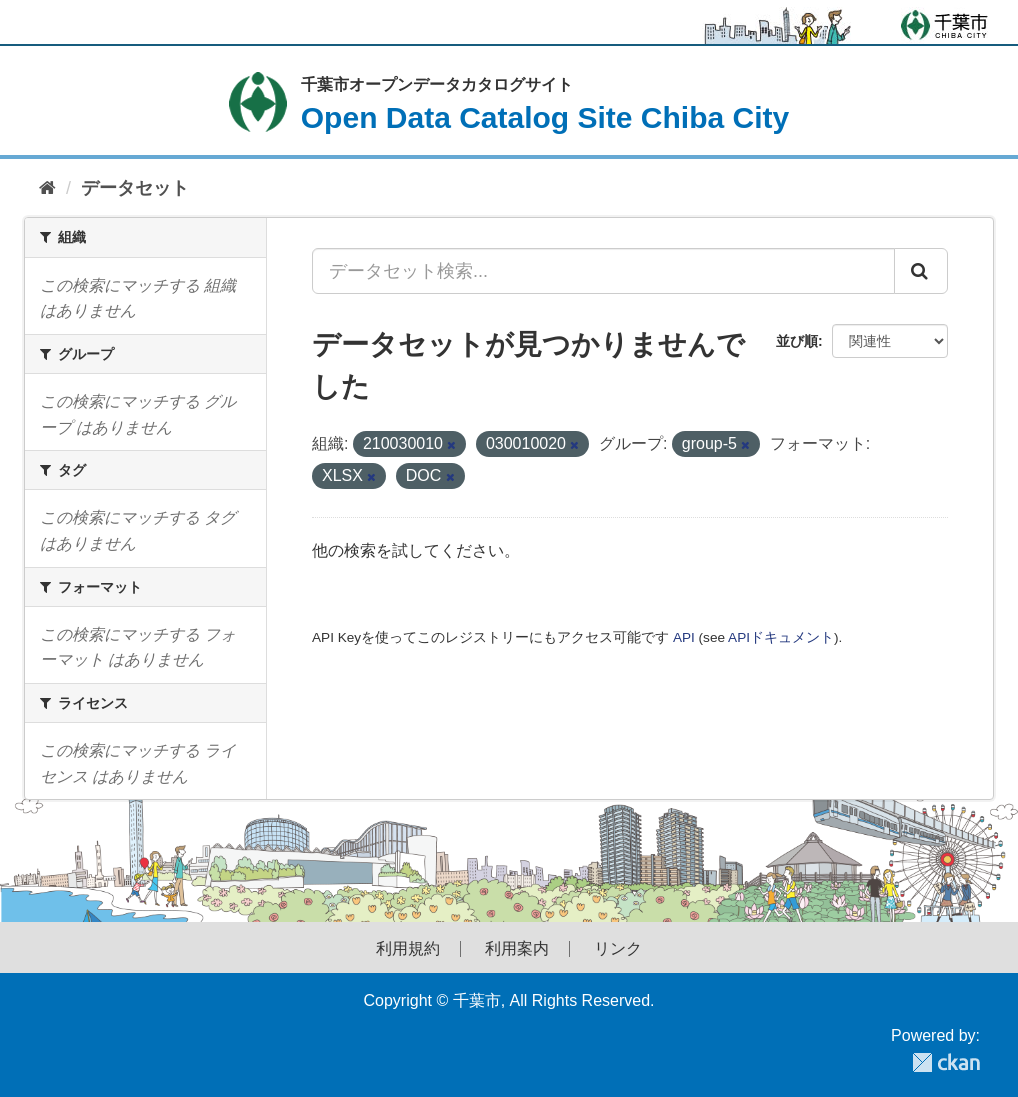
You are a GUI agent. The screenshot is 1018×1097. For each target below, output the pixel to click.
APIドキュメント (781, 637)
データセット (135, 188)
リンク (618, 949)
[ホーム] (47, 188)
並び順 (797, 341)
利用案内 (517, 949)
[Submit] (921, 271)
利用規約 (408, 949)
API (684, 637)
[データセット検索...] (603, 271)
